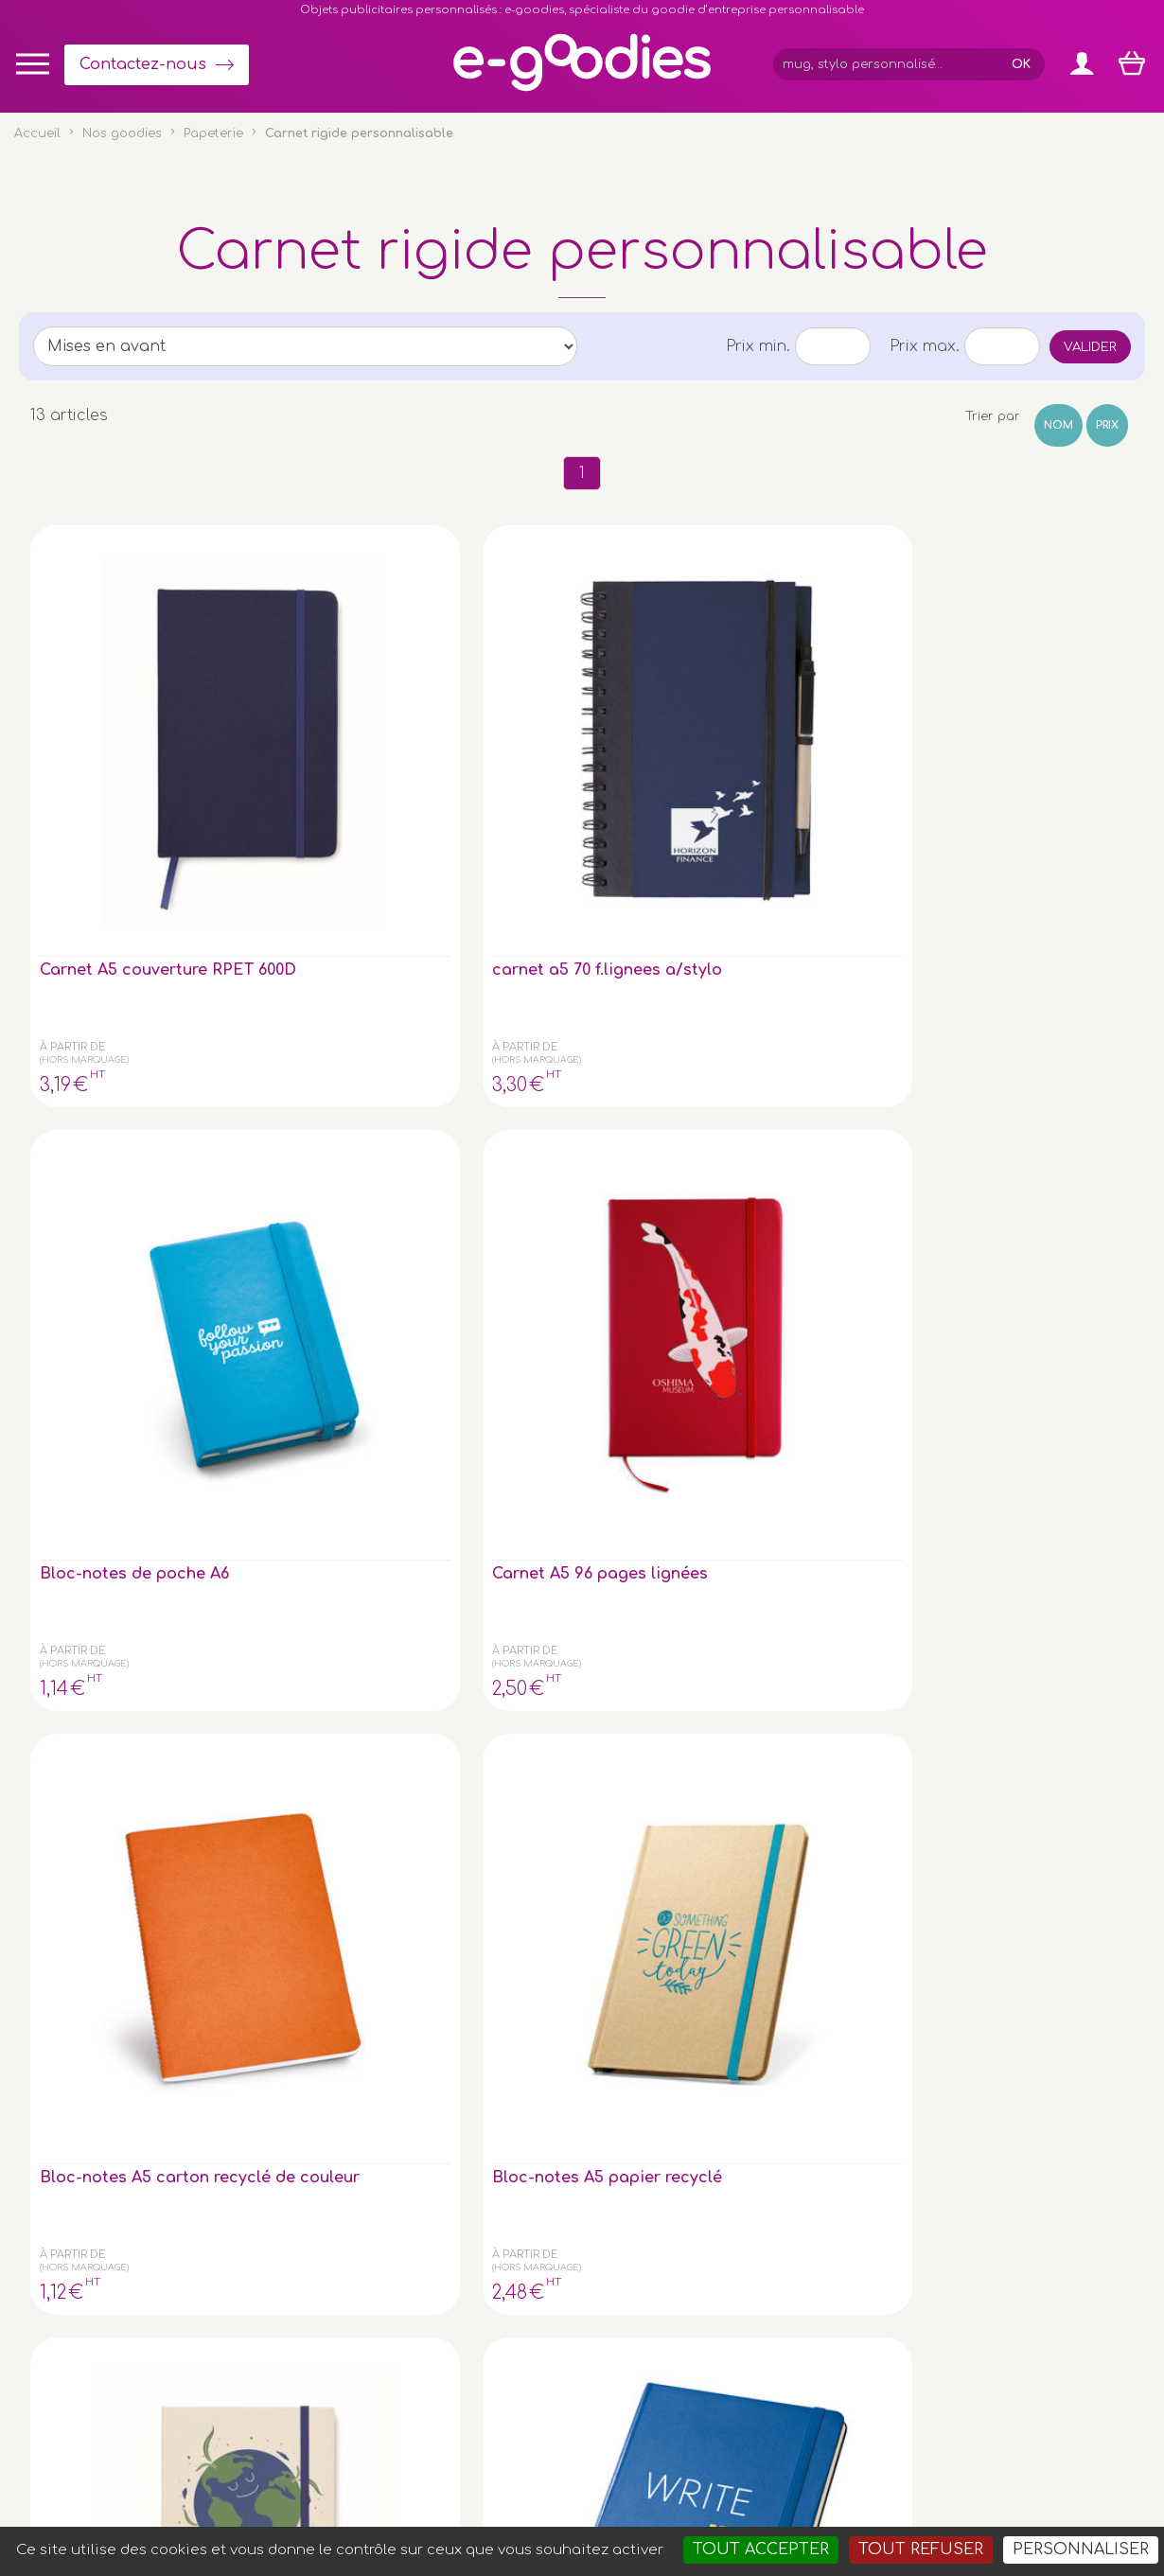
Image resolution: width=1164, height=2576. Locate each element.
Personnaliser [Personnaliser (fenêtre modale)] (1081, 2549)
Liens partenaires (995, 2218)
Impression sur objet (1004, 2160)
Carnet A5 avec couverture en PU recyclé (108, 1399)
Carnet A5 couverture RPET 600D (105, 722)
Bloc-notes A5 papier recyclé (1034, 714)
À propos (969, 2198)
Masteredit (817, 2486)
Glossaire (968, 2179)
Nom (1058, 425)
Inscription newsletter (548, 2215)
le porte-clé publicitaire (276, 2283)
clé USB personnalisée (230, 2399)
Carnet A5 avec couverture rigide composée (108, 1060)
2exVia (725, 2486)
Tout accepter (761, 2549)
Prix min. (758, 346)
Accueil (37, 133)
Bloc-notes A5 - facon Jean (476, 1052)
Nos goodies (122, 133)
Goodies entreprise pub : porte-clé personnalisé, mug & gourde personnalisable (690, 2509)
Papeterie (213, 133)
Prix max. (925, 346)
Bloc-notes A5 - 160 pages (288, 1052)
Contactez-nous (142, 64)
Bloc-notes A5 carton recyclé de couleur (859, 722)
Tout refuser (920, 2549)
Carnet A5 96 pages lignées (658, 714)
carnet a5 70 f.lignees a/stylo (290, 714)
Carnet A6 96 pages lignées (1033, 1052)
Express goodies (992, 2140)
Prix (1107, 425)
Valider (1090, 347)
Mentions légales (566, 2486)
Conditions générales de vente (405, 2486)
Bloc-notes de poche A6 (470, 714)
